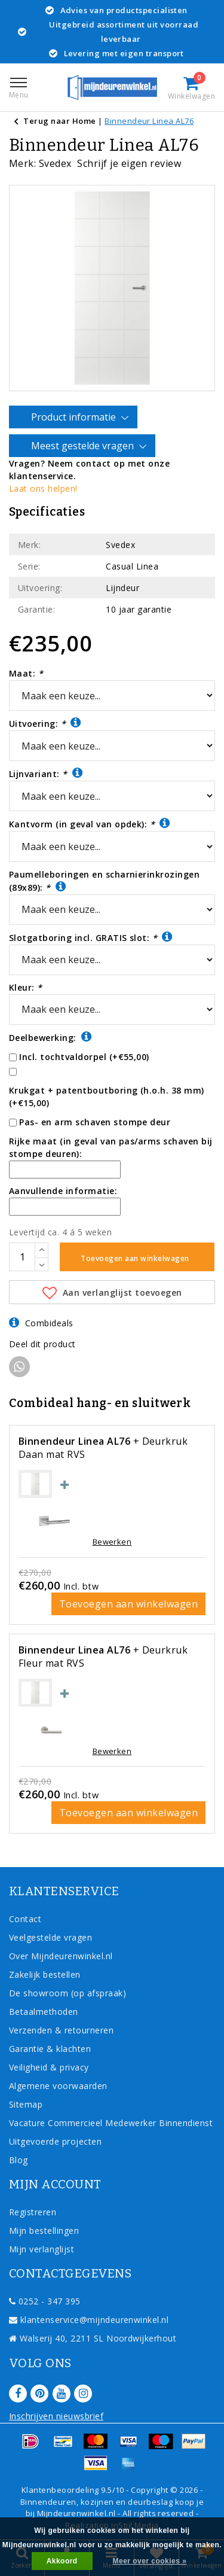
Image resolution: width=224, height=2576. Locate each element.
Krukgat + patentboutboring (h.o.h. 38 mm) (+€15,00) (106, 1097)
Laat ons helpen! (43, 488)
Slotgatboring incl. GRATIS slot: (91, 937)
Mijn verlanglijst (41, 2249)
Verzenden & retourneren (61, 2030)
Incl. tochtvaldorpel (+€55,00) (84, 1056)
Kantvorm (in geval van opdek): (89, 823)
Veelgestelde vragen (50, 1937)
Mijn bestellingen (44, 2230)
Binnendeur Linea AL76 (149, 120)
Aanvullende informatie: (63, 1190)
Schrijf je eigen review (129, 163)
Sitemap (25, 2104)
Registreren (32, 2212)
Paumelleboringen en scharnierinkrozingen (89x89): (104, 881)
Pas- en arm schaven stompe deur (94, 1122)
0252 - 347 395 (45, 2301)
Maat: (26, 673)
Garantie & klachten (50, 2048)
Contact (25, 1919)
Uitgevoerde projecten (55, 2141)
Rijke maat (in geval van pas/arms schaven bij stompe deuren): (111, 1147)
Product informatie (75, 417)
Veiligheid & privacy (49, 2067)
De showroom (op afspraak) (70, 1993)
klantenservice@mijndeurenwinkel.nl (88, 2319)
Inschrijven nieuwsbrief (56, 2416)
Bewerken (112, 1541)
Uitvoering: (45, 723)
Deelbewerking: (50, 1037)
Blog (18, 2160)
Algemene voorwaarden (58, 2085)
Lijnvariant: (45, 773)
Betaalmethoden (43, 2011)
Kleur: (25, 987)
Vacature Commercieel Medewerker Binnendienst (111, 2123)
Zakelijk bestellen (45, 1974)
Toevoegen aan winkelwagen (128, 1603)
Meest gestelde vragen (84, 446)
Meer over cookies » (150, 2561)
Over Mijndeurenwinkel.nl (61, 1956)
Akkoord (62, 2561)
